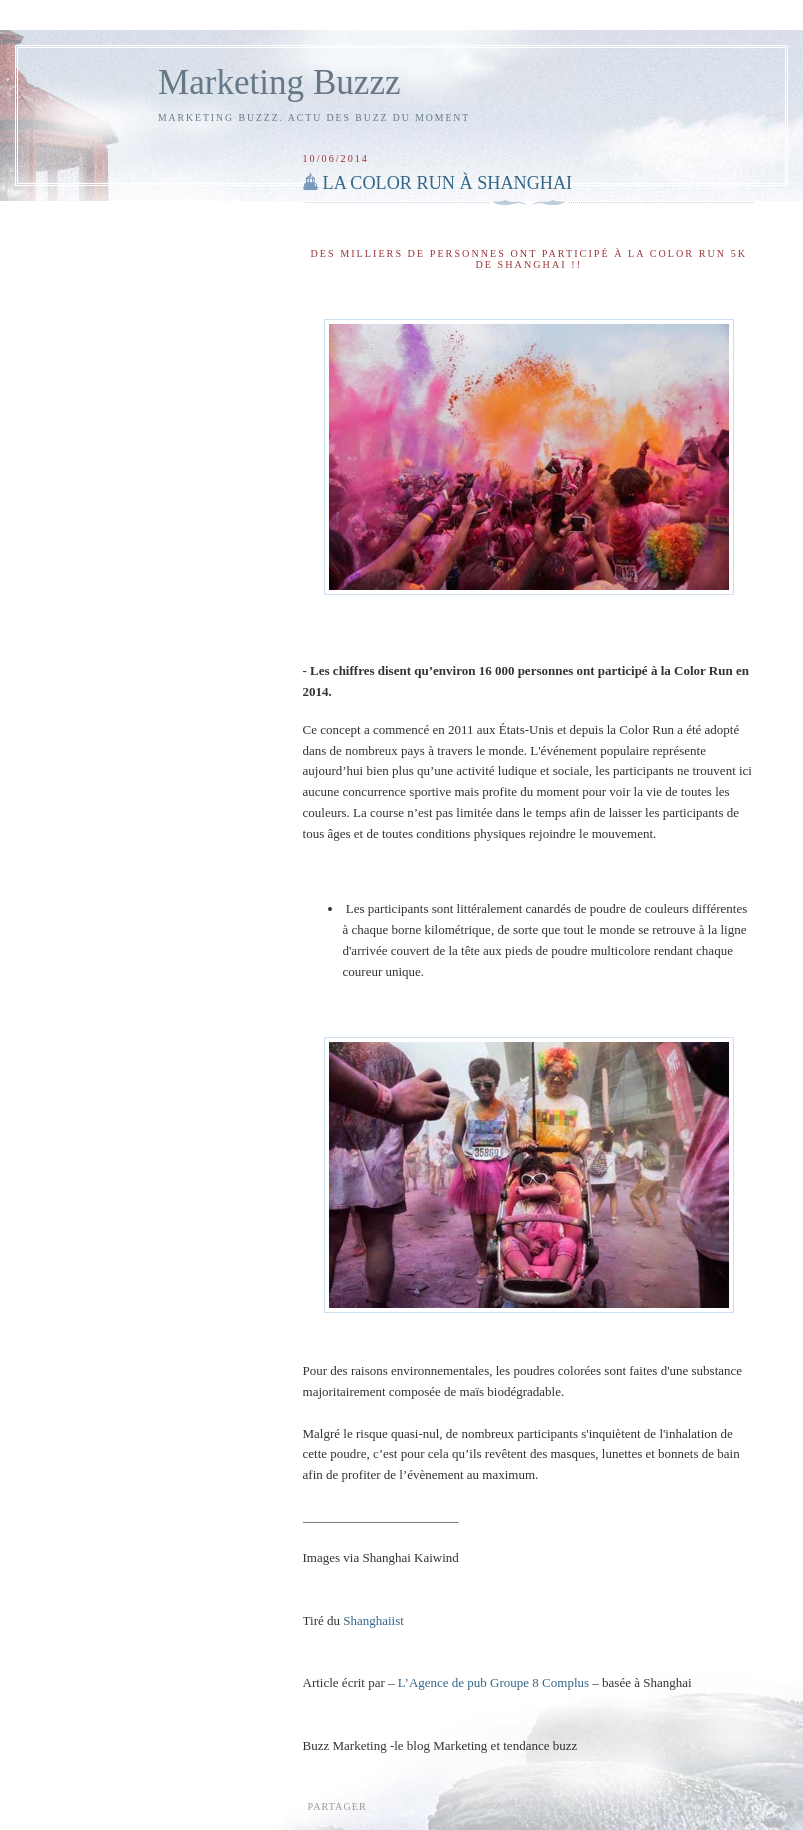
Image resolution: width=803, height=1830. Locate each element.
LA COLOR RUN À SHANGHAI (448, 183)
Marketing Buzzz (279, 82)
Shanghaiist (373, 1620)
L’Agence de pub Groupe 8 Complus (493, 1682)
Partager (337, 1806)
